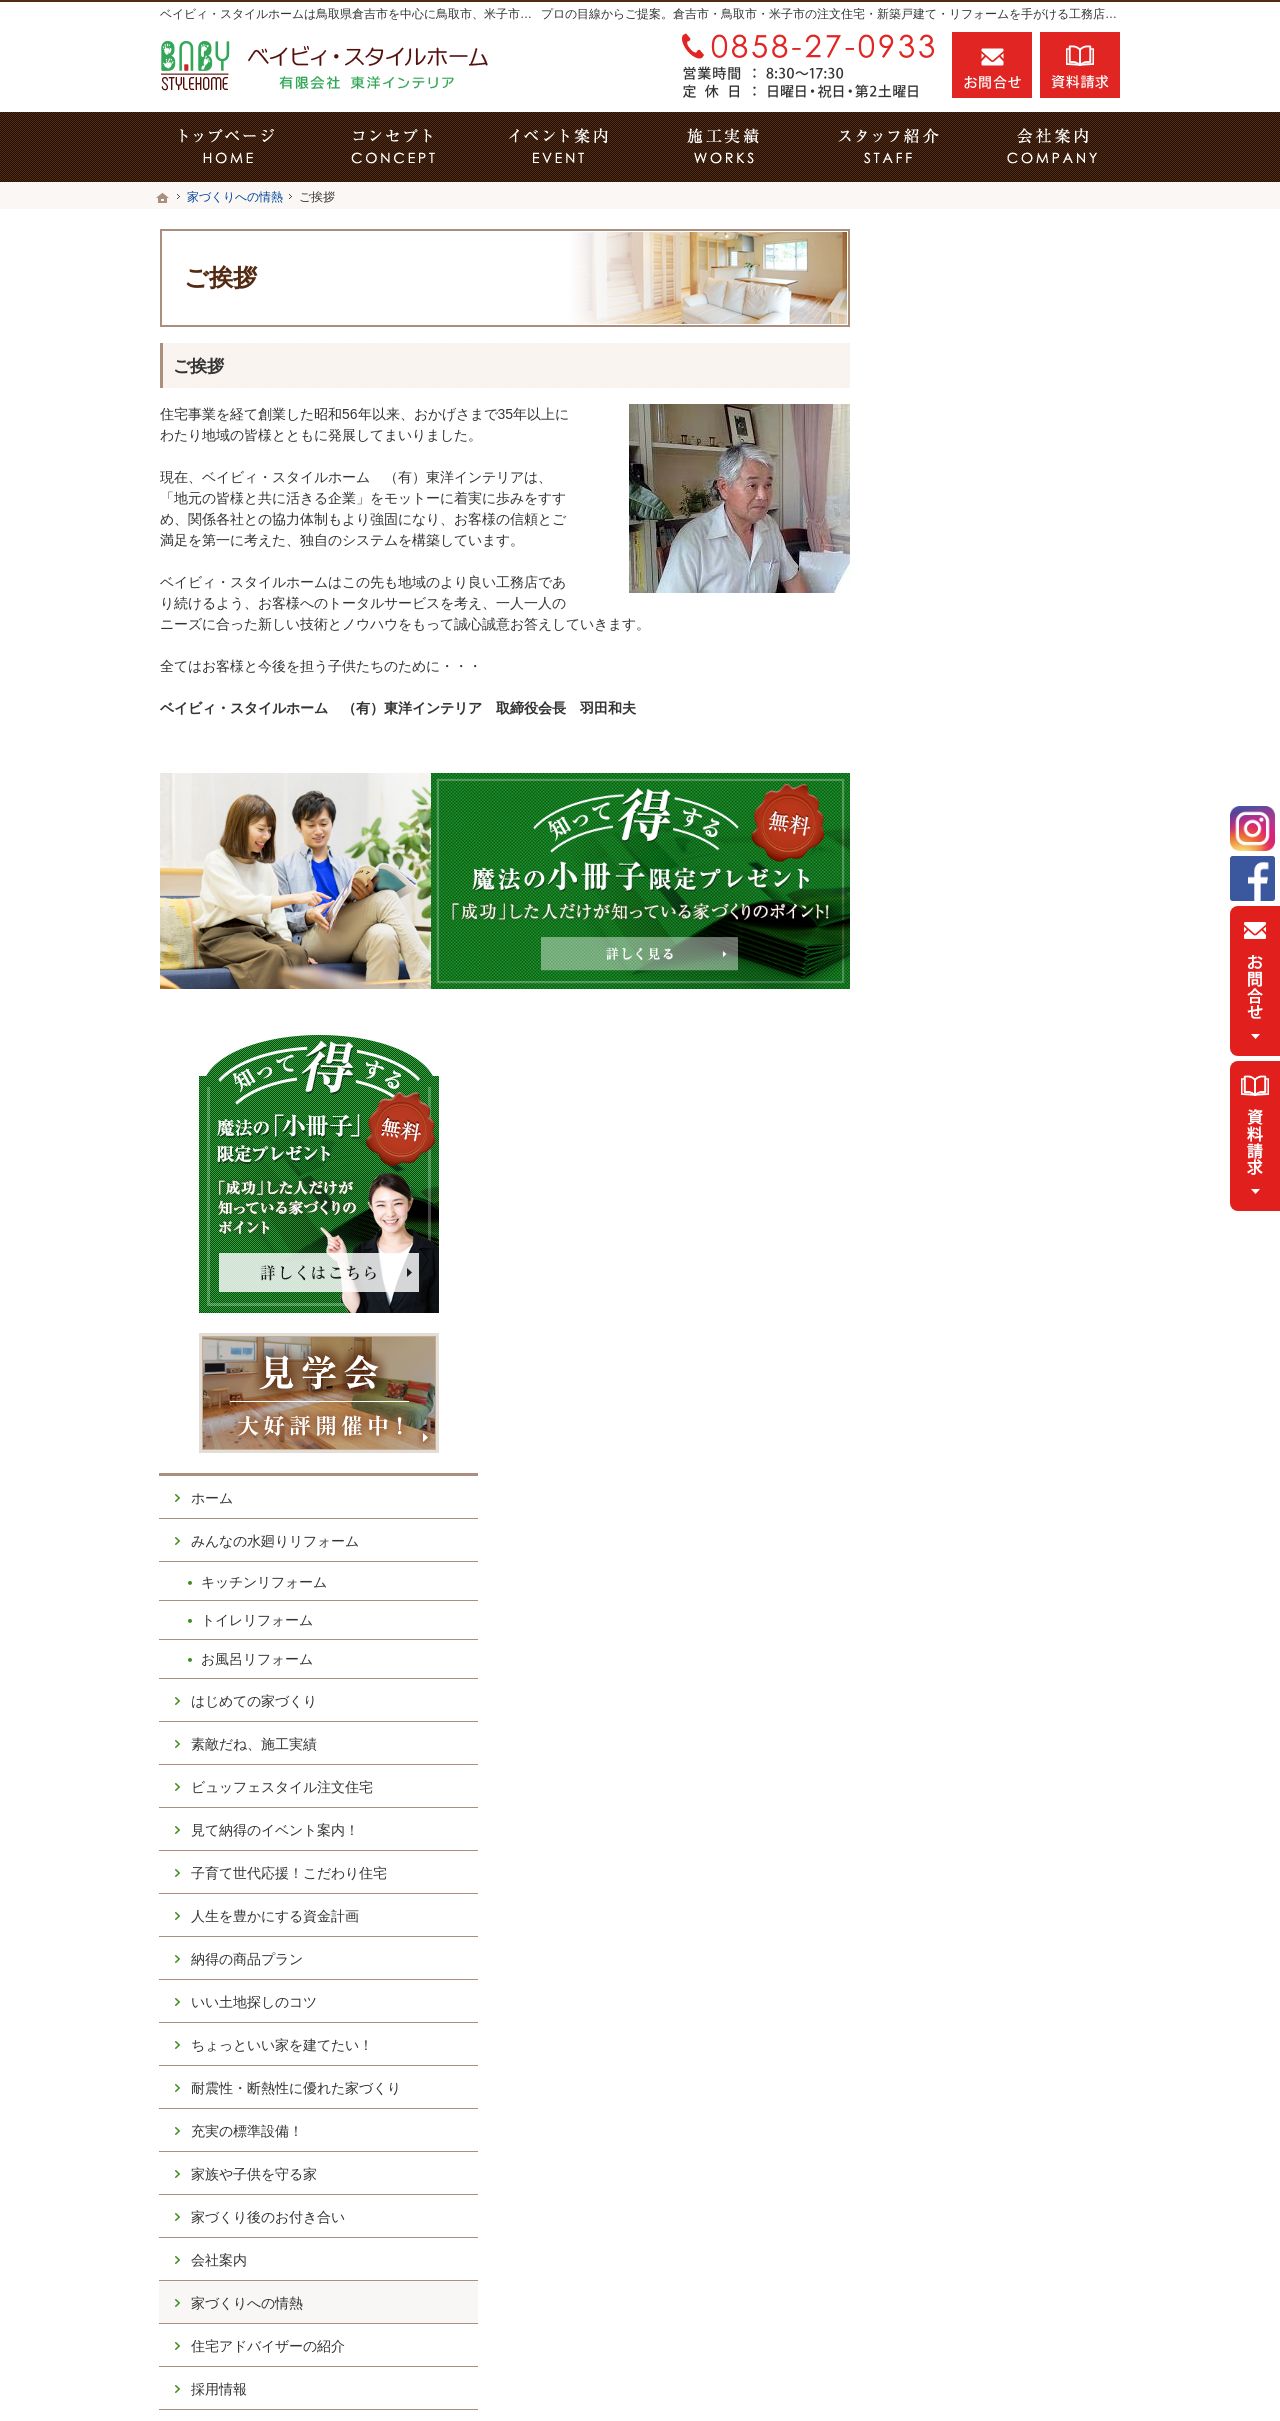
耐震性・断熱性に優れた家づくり (1010, 1294)
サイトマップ (954, 1818)
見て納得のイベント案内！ (996, 1027)
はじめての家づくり (975, 897)
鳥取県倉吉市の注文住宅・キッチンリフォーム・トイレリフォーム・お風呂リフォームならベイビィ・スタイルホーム (694, 2372)
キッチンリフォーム (985, 778)
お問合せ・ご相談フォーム (1000, 2242)
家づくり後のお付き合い (989, 1431)
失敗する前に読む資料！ (989, 1646)
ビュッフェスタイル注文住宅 (1003, 984)
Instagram (1252, 828)
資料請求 (1080, 65)
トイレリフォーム (978, 817)
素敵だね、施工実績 (975, 940)
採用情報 (940, 1603)
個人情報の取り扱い (975, 1775)
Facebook (1252, 878)
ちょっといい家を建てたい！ (1003, 1242)
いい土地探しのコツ (975, 1199)
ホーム (933, 695)
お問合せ (992, 65)
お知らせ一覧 (954, 1732)
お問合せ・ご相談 (968, 1689)
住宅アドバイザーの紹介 (989, 1560)
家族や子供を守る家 (975, 1388)
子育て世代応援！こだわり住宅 (1010, 1070)
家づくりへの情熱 (968, 1517)
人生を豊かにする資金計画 (996, 1113)
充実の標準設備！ (968, 1345)
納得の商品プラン (968, 1156)
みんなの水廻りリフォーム (996, 738)
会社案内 (940, 1474)
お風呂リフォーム (978, 856)
